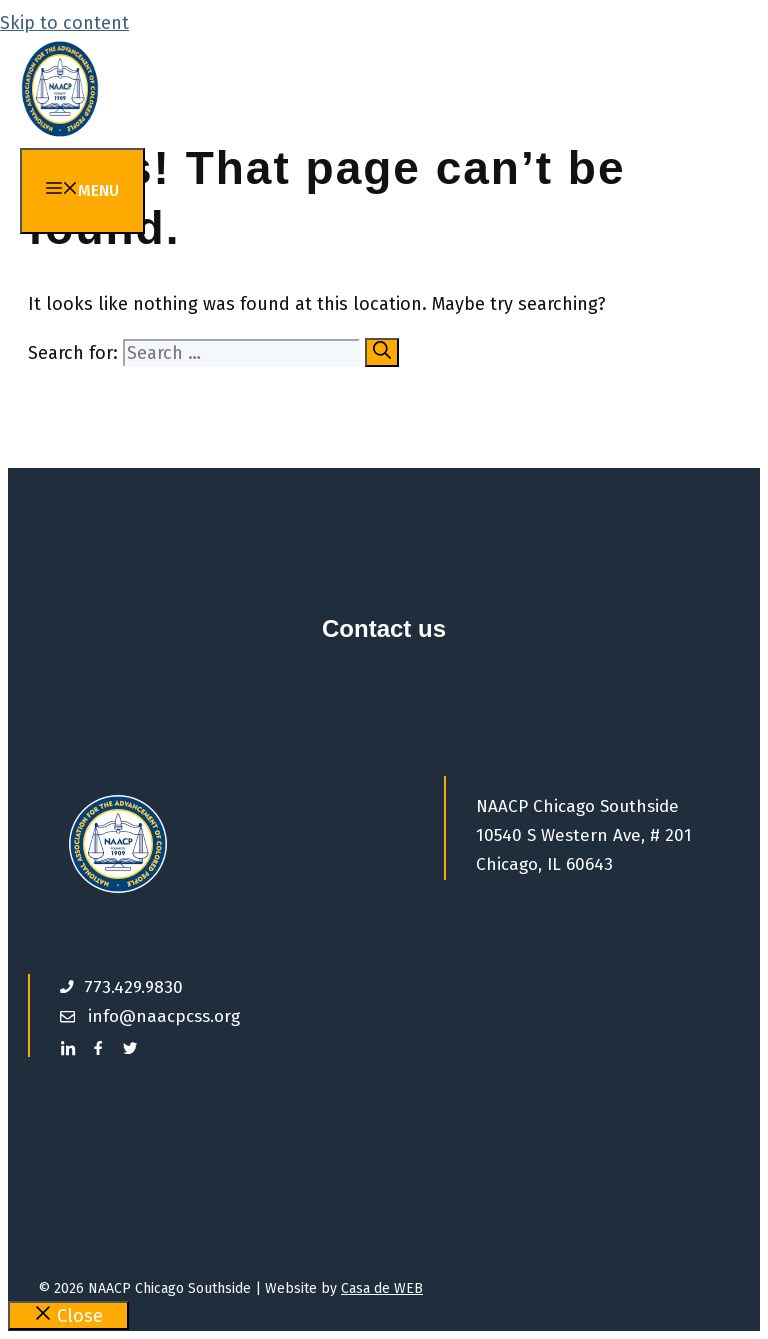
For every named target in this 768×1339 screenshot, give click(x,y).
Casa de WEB (382, 1288)
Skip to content (64, 23)
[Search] (382, 352)
